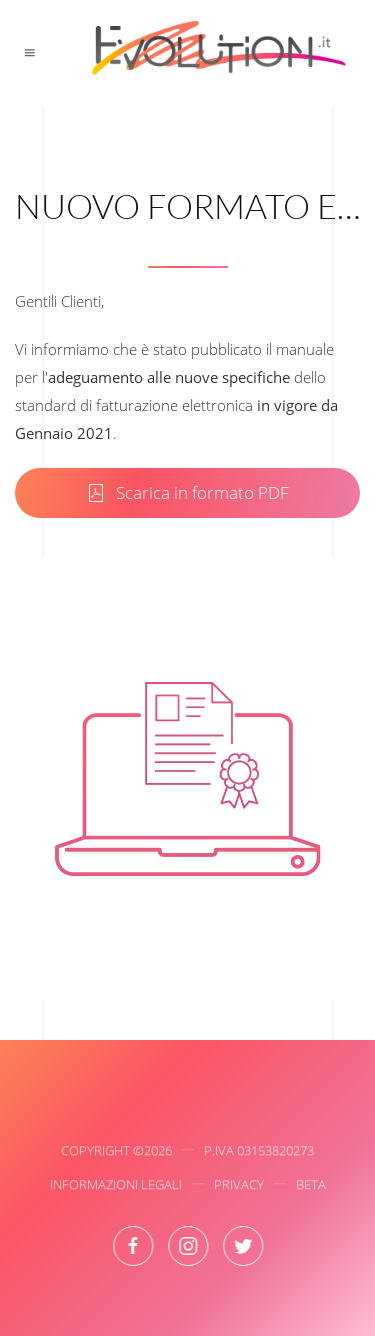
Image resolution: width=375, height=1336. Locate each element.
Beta (311, 1187)
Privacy (239, 1187)
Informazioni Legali (116, 1187)
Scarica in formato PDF (187, 492)
